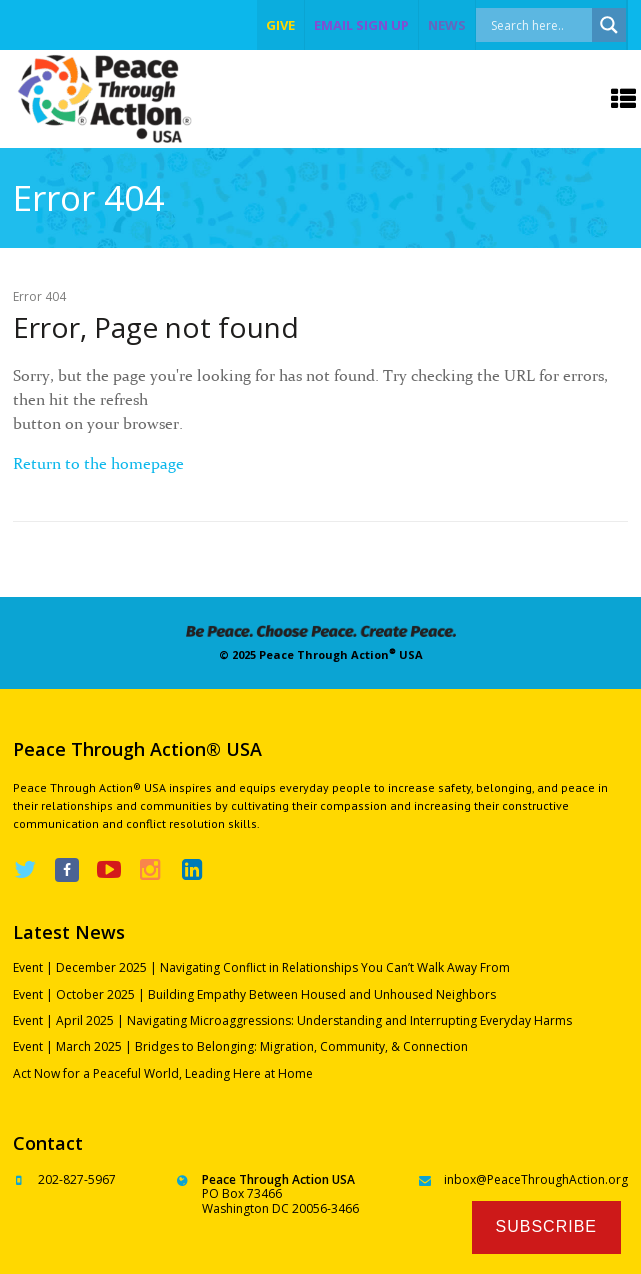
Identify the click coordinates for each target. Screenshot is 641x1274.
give (280, 25)
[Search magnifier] (609, 25)
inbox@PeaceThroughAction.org (536, 1179)
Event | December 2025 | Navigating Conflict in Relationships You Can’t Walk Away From (261, 967)
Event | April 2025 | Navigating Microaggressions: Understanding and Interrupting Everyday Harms (292, 1020)
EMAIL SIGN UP (361, 25)
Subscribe (546, 1226)
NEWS (447, 25)
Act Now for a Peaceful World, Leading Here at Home (163, 1073)
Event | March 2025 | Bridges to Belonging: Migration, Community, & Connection (240, 1046)
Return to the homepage (98, 463)
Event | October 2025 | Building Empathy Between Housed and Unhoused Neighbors (254, 994)
